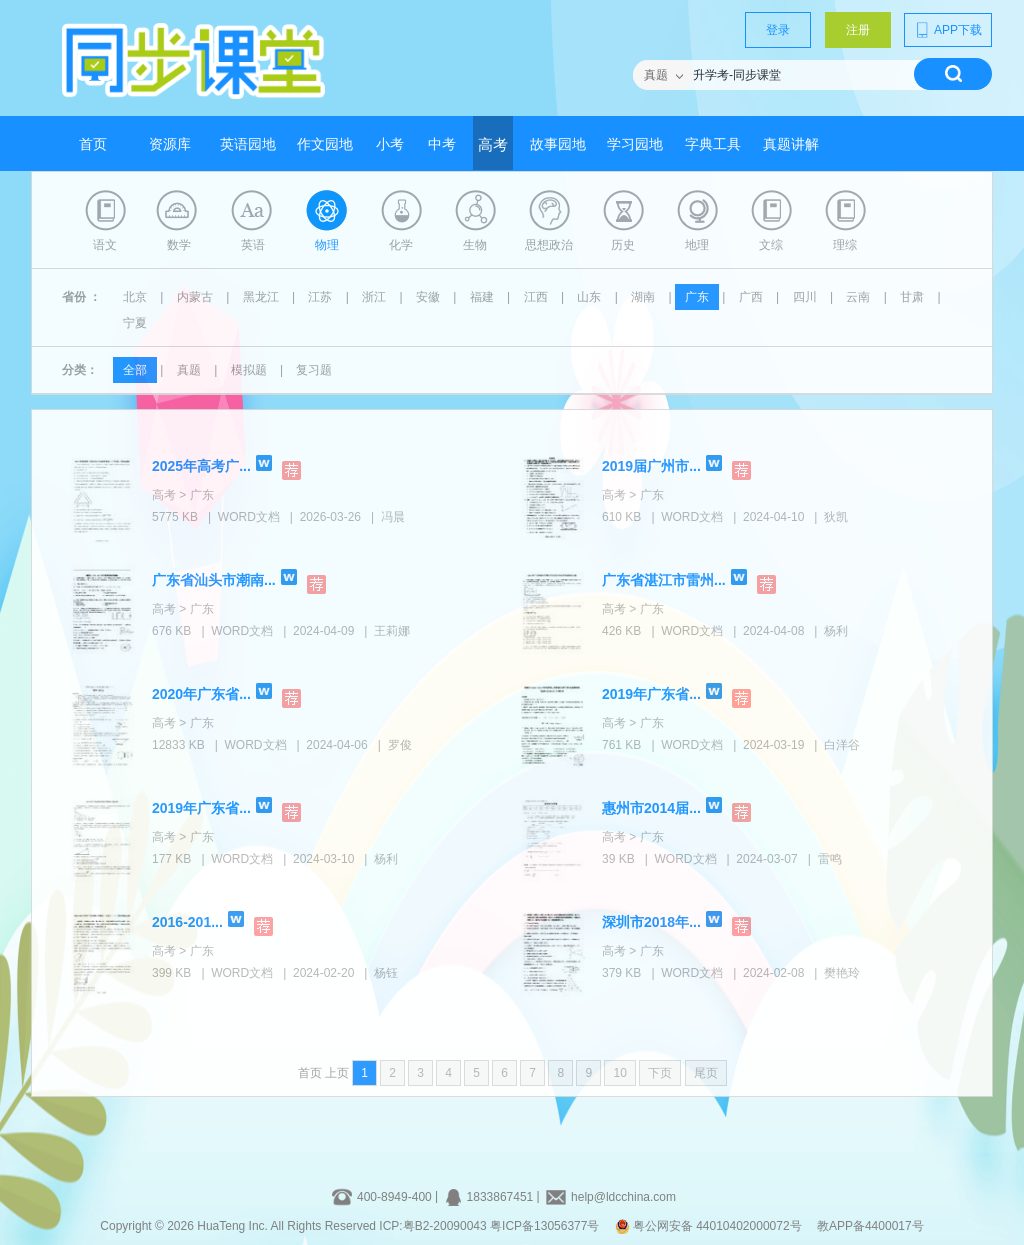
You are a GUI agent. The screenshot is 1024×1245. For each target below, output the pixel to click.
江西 (536, 297)
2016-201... (187, 922)
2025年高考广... (201, 466)
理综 (845, 245)
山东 (589, 297)
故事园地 (558, 144)
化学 (401, 245)
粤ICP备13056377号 (544, 1226)
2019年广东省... (651, 694)
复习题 (314, 370)
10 (619, 1073)
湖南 (643, 297)
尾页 (706, 1073)
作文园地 (325, 144)
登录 (778, 30)
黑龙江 (261, 297)
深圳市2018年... (651, 922)
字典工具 (713, 144)
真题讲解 (791, 144)
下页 (660, 1073)
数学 (179, 245)
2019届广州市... (651, 466)
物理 (327, 245)
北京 (135, 297)
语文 (105, 245)
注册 (858, 30)
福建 (482, 297)
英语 (253, 245)
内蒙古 (195, 297)
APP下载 (948, 30)
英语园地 (248, 144)
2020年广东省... (201, 694)
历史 (623, 245)
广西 (751, 297)
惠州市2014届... (651, 808)
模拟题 (249, 370)
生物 (475, 245)
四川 (805, 297)
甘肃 (912, 297)
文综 (771, 245)
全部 (135, 370)
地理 (697, 245)
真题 (189, 370)
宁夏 (135, 323)
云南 (858, 297)
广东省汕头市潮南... (214, 580)
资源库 (170, 144)
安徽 (428, 297)
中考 (442, 144)
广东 (697, 297)
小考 (390, 144)
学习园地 (635, 144)
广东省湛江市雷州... (664, 580)
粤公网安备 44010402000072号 (710, 1226)
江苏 (320, 297)
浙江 (374, 297)
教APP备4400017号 (870, 1226)
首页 (93, 144)
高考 (493, 145)
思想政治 (549, 245)
